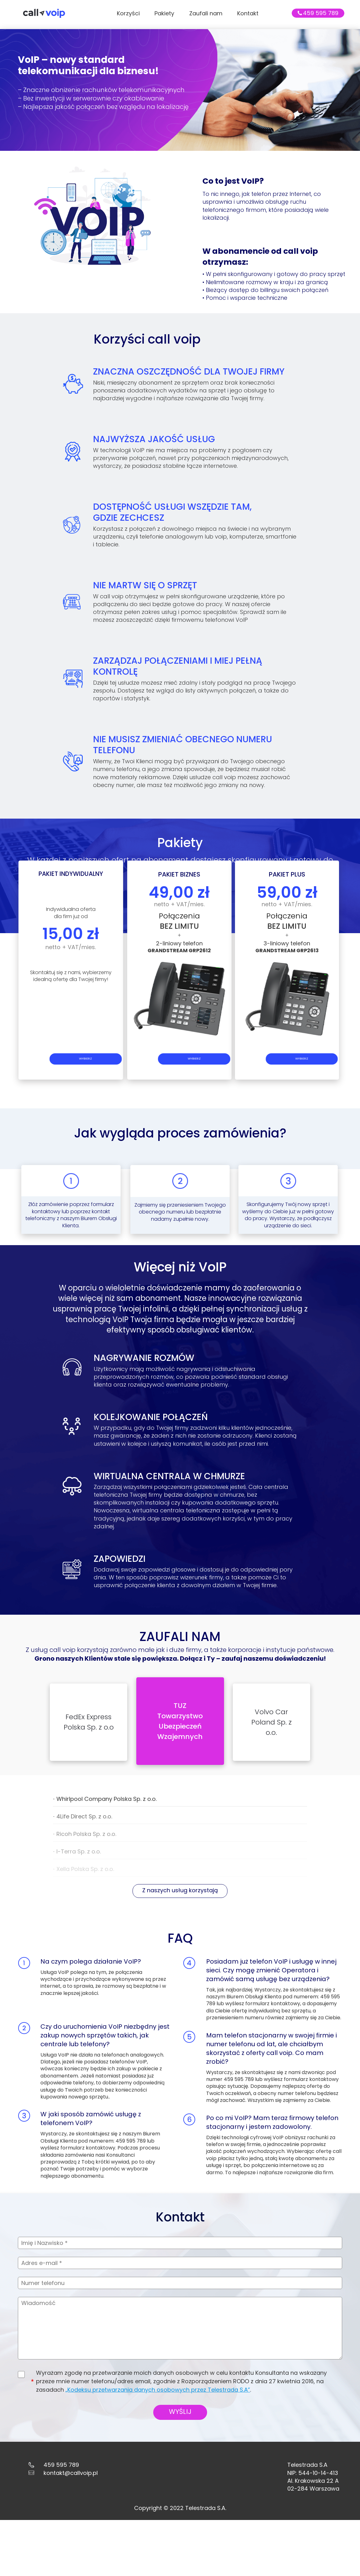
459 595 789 (320, 13)
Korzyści (128, 13)
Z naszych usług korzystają (180, 1907)
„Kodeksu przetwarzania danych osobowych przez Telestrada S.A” (156, 2430)
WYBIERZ (69, 1108)
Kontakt (247, 13)
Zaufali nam (205, 13)
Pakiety (164, 13)
